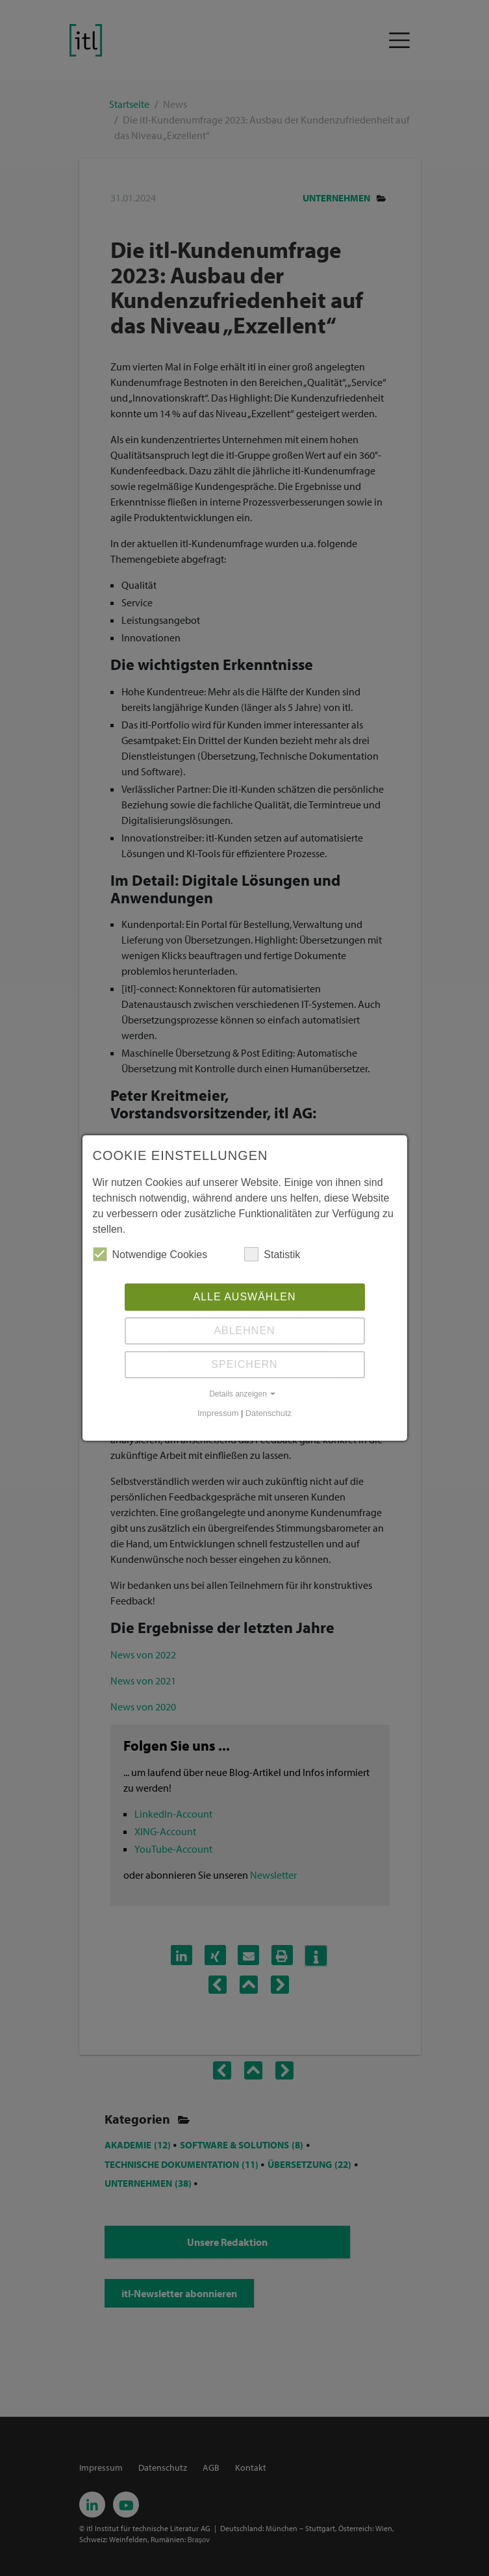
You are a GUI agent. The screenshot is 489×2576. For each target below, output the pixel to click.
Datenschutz (268, 1413)
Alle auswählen (244, 1296)
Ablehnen (244, 1330)
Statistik (272, 1254)
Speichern (244, 1364)
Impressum (217, 1413)
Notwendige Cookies (150, 1254)
